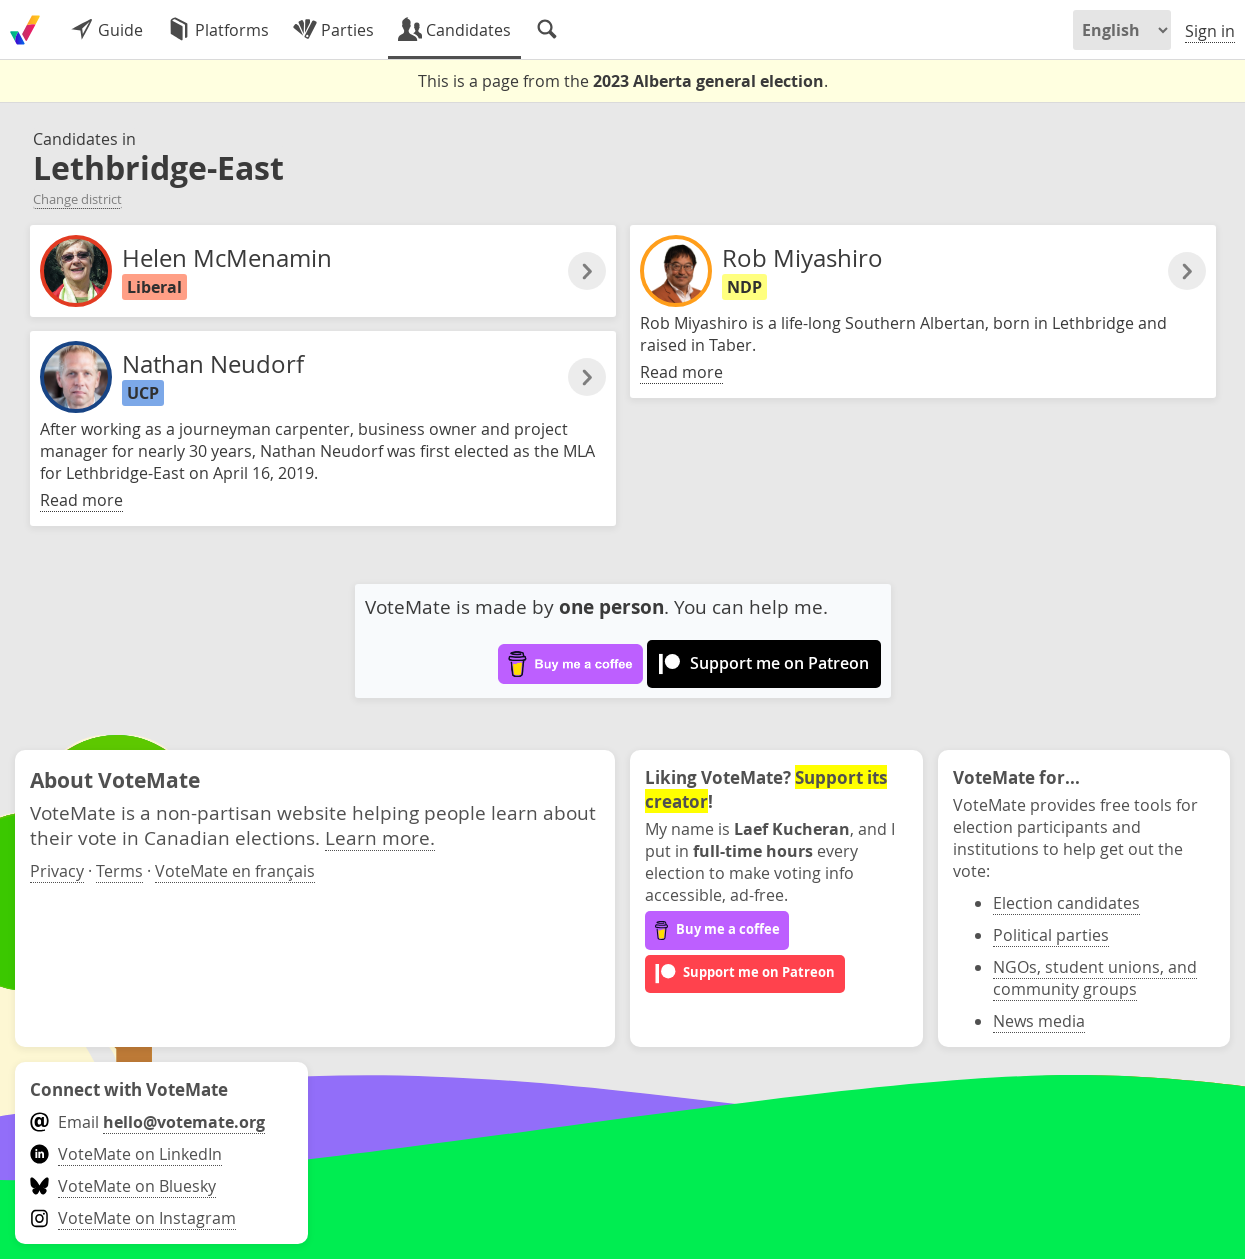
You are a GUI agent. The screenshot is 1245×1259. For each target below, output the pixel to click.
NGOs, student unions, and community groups (1095, 978)
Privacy (57, 871)
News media (1039, 1021)
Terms (119, 871)
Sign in (1210, 31)
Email (147, 1122)
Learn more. (380, 837)
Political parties (1051, 935)
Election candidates (1066, 903)
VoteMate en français (235, 871)
